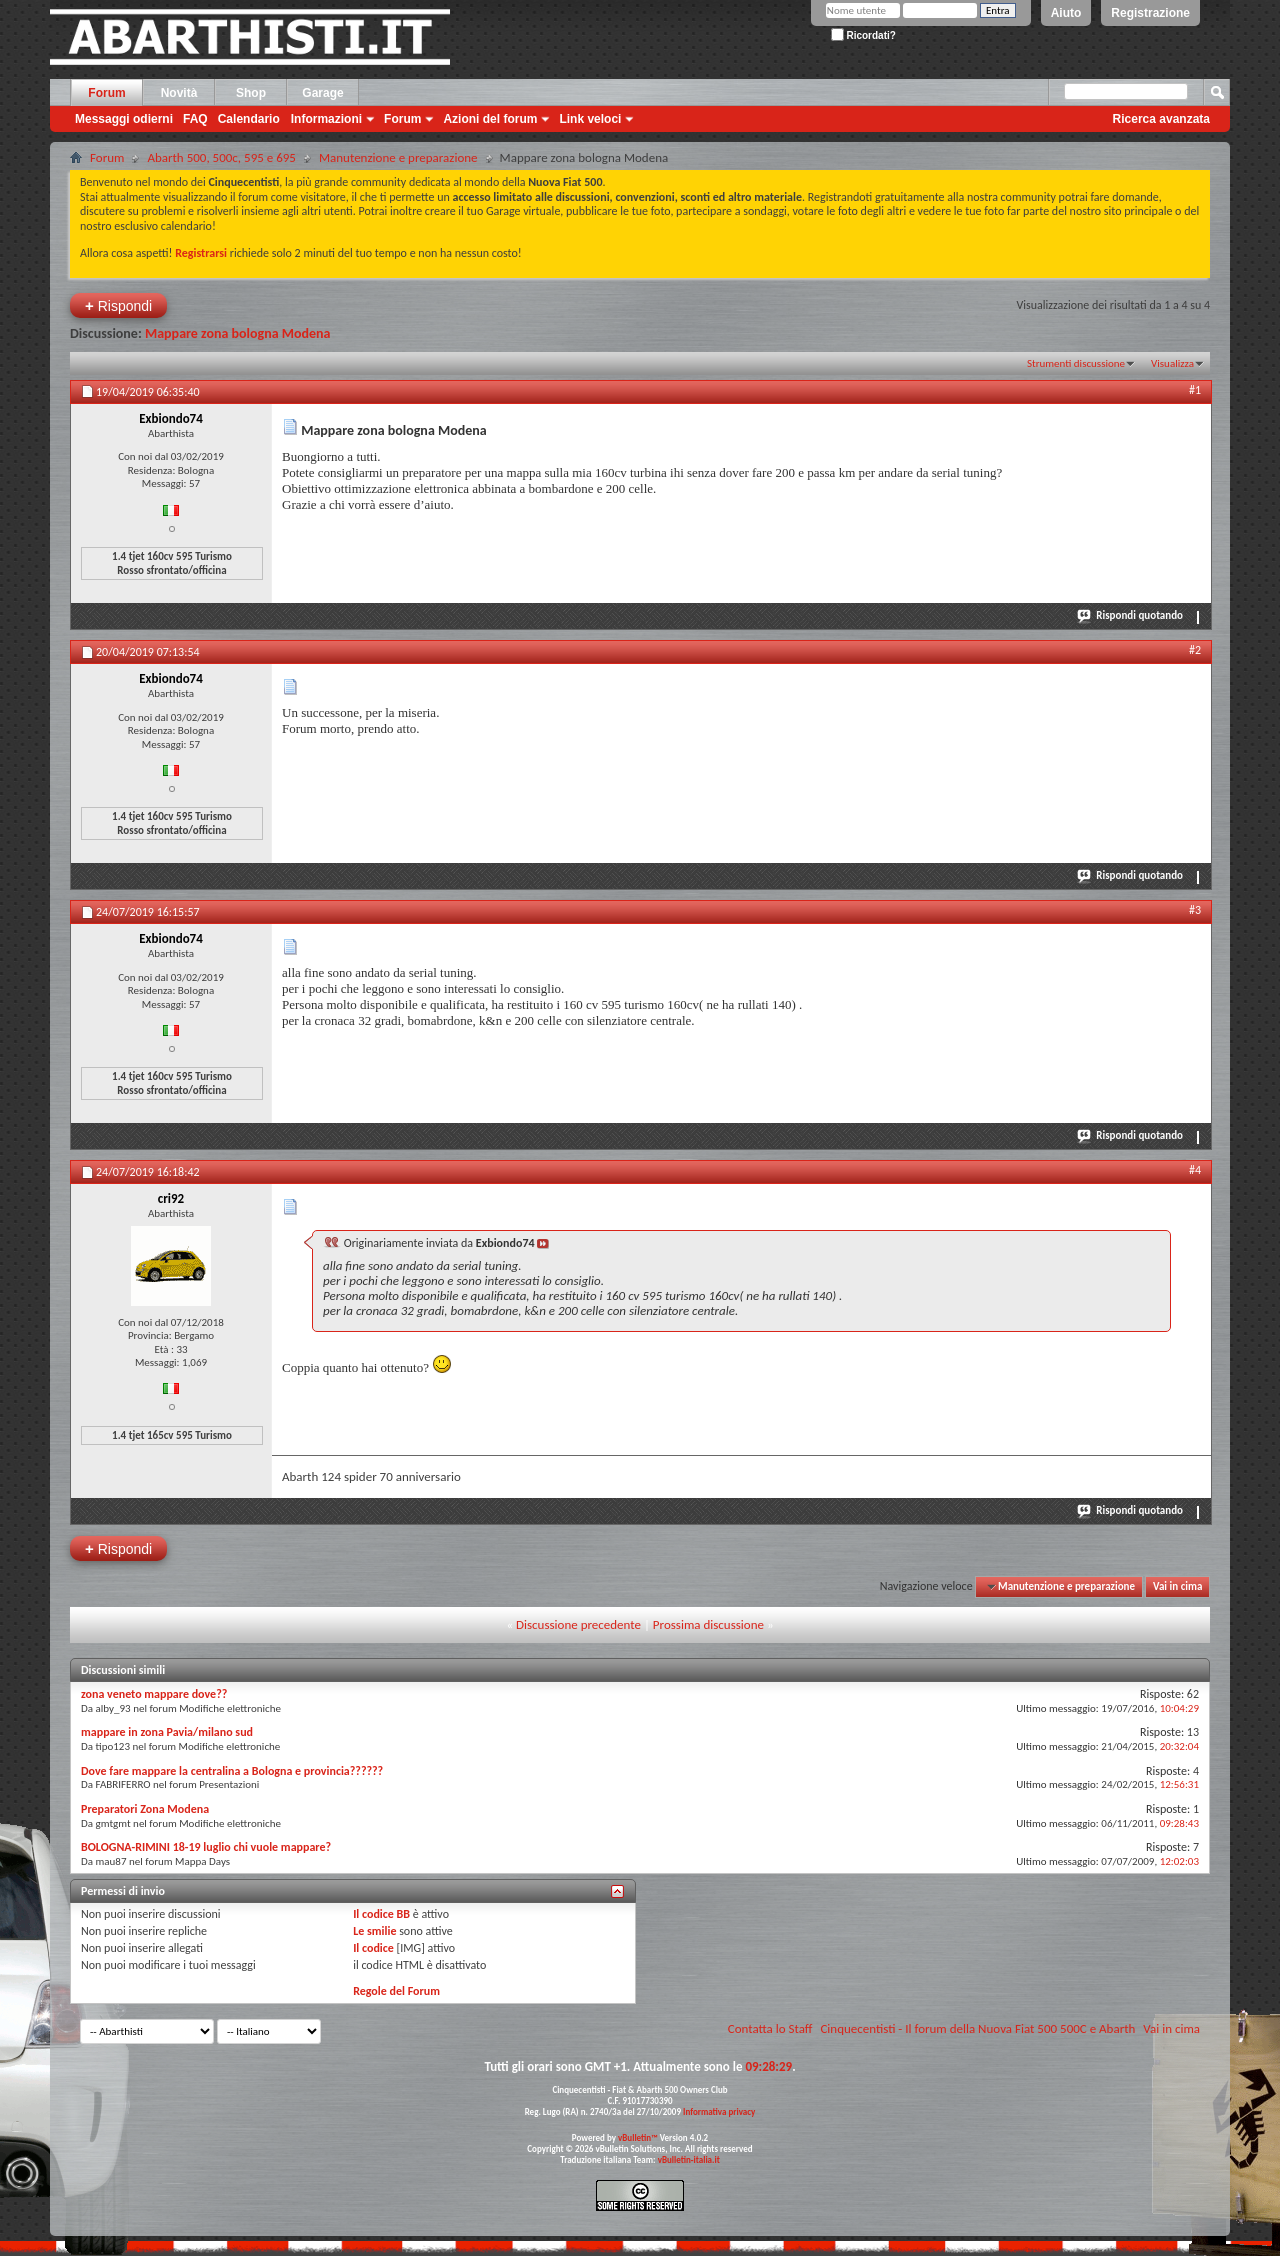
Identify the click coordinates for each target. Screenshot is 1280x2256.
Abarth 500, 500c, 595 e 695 (221, 157)
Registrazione (1150, 13)
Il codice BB (381, 1914)
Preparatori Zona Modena (145, 1809)
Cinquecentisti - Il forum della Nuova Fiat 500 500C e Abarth (977, 2028)
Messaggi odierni (124, 119)
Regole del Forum (396, 1991)
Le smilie (374, 1931)
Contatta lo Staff (770, 2028)
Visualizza (1172, 363)
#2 (1195, 650)
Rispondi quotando (1131, 615)
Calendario (249, 119)
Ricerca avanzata (1161, 119)
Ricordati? (863, 35)
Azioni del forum (490, 119)
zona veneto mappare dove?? (154, 1694)
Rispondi (118, 305)
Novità (179, 93)
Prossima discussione (708, 1624)
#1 (1195, 390)
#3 (1195, 910)
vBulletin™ (638, 2137)
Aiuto (1066, 13)
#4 (1195, 1170)
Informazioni (326, 119)
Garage (322, 93)
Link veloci (590, 119)
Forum (106, 93)
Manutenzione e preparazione (398, 157)
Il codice (373, 1948)
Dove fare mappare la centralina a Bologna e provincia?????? (232, 1771)
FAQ (195, 119)
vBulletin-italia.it (689, 2159)
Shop (251, 93)
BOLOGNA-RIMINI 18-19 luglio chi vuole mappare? (206, 1847)
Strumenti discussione (1076, 363)
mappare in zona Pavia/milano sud (167, 1732)
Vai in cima (1177, 1586)
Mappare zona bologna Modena (238, 333)
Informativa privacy (719, 2111)
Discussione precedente (578, 1624)
